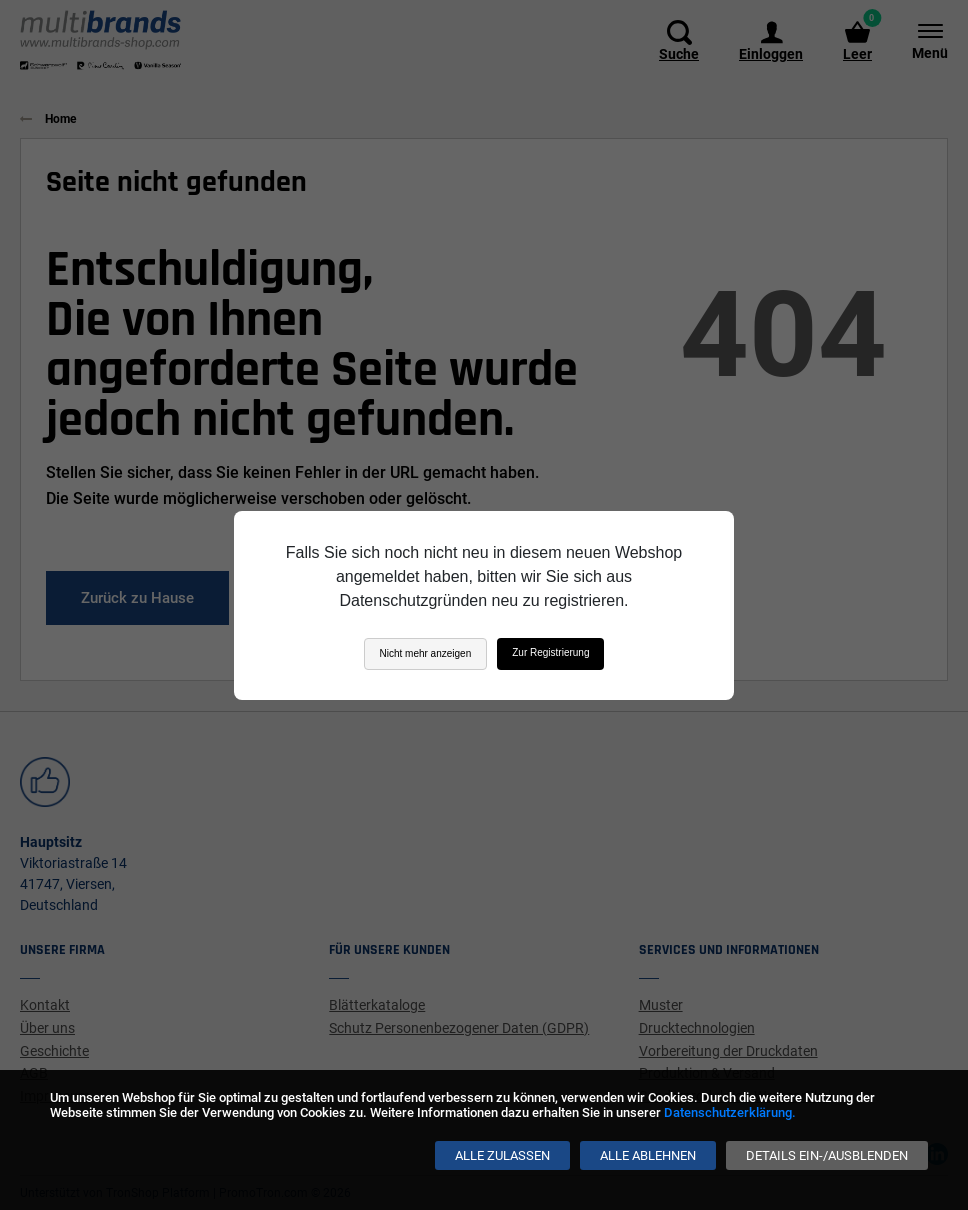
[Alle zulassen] (502, 1155)
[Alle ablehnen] (648, 1155)
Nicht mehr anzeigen (426, 653)
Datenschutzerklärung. (730, 1112)
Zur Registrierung (550, 652)
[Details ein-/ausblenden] (827, 1155)
